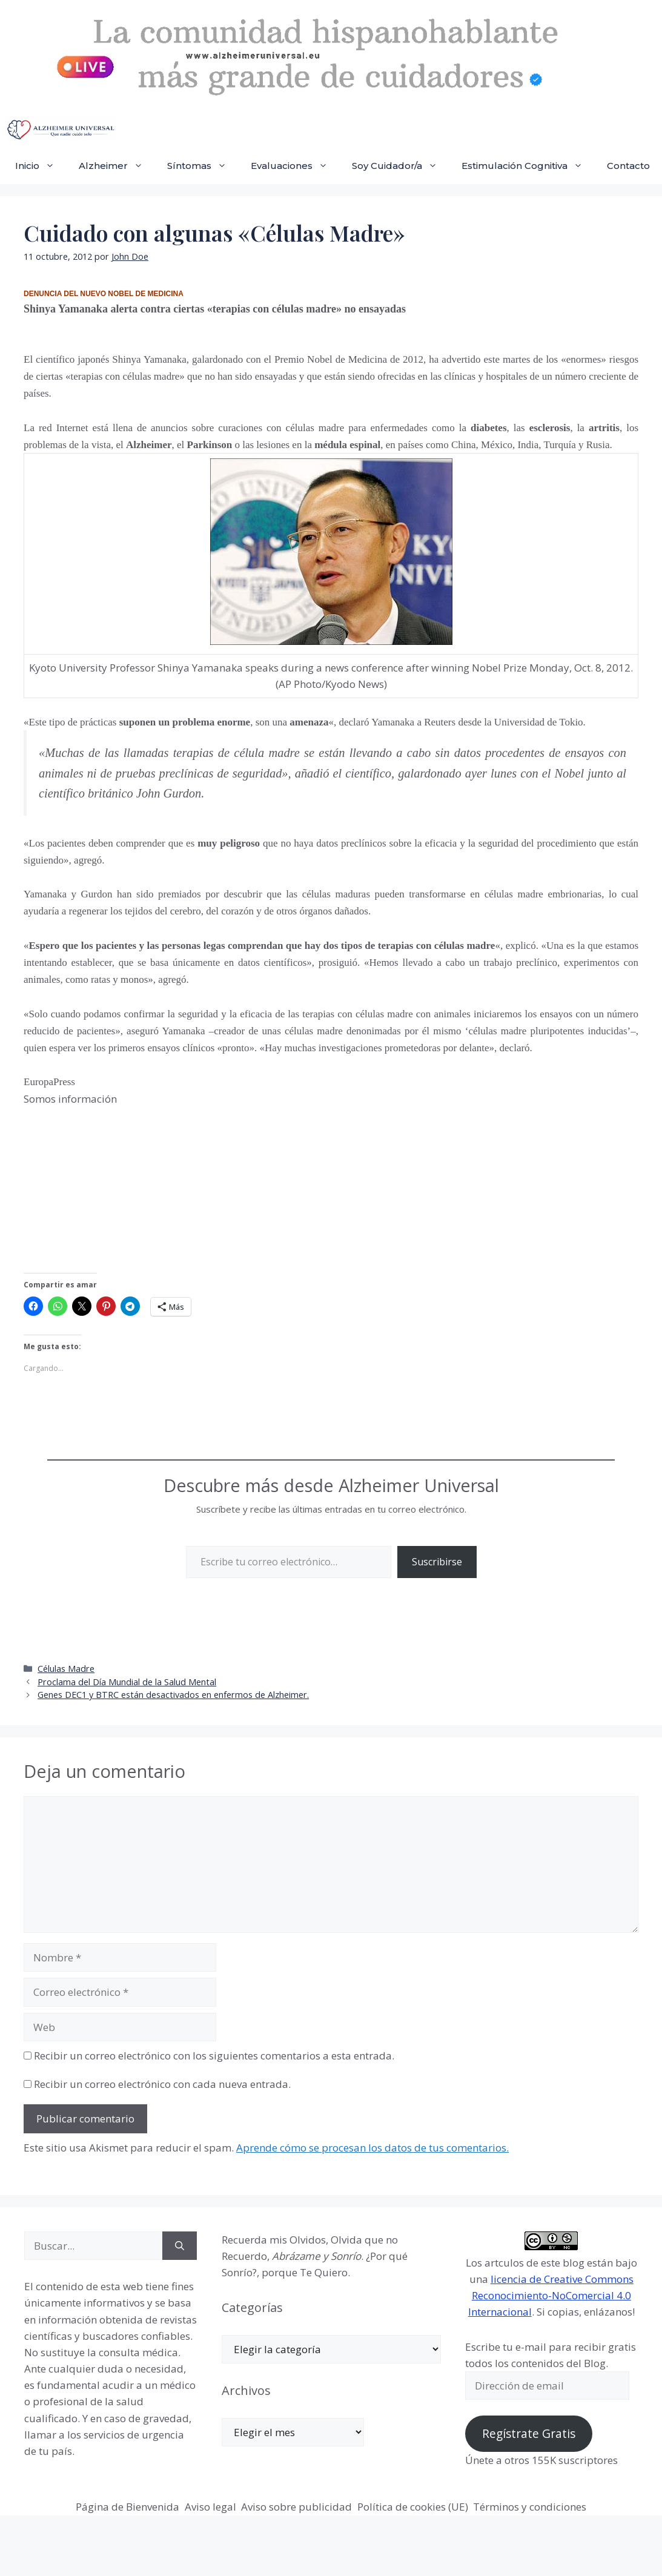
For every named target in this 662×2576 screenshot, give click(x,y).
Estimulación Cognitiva (528, 166)
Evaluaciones (295, 166)
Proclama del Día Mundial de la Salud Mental (127, 1682)
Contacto (628, 165)
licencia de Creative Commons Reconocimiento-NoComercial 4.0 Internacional (551, 2295)
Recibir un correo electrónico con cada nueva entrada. (162, 2084)
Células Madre (66, 1668)
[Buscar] (179, 2246)
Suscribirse (437, 1561)
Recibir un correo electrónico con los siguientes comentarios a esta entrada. (214, 2055)
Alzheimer (117, 166)
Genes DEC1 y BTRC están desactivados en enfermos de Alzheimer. (173, 1694)
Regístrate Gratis (528, 2434)
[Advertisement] (114, 1188)
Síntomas (203, 166)
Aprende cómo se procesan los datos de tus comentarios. (372, 2148)
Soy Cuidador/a (400, 166)
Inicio (41, 166)
